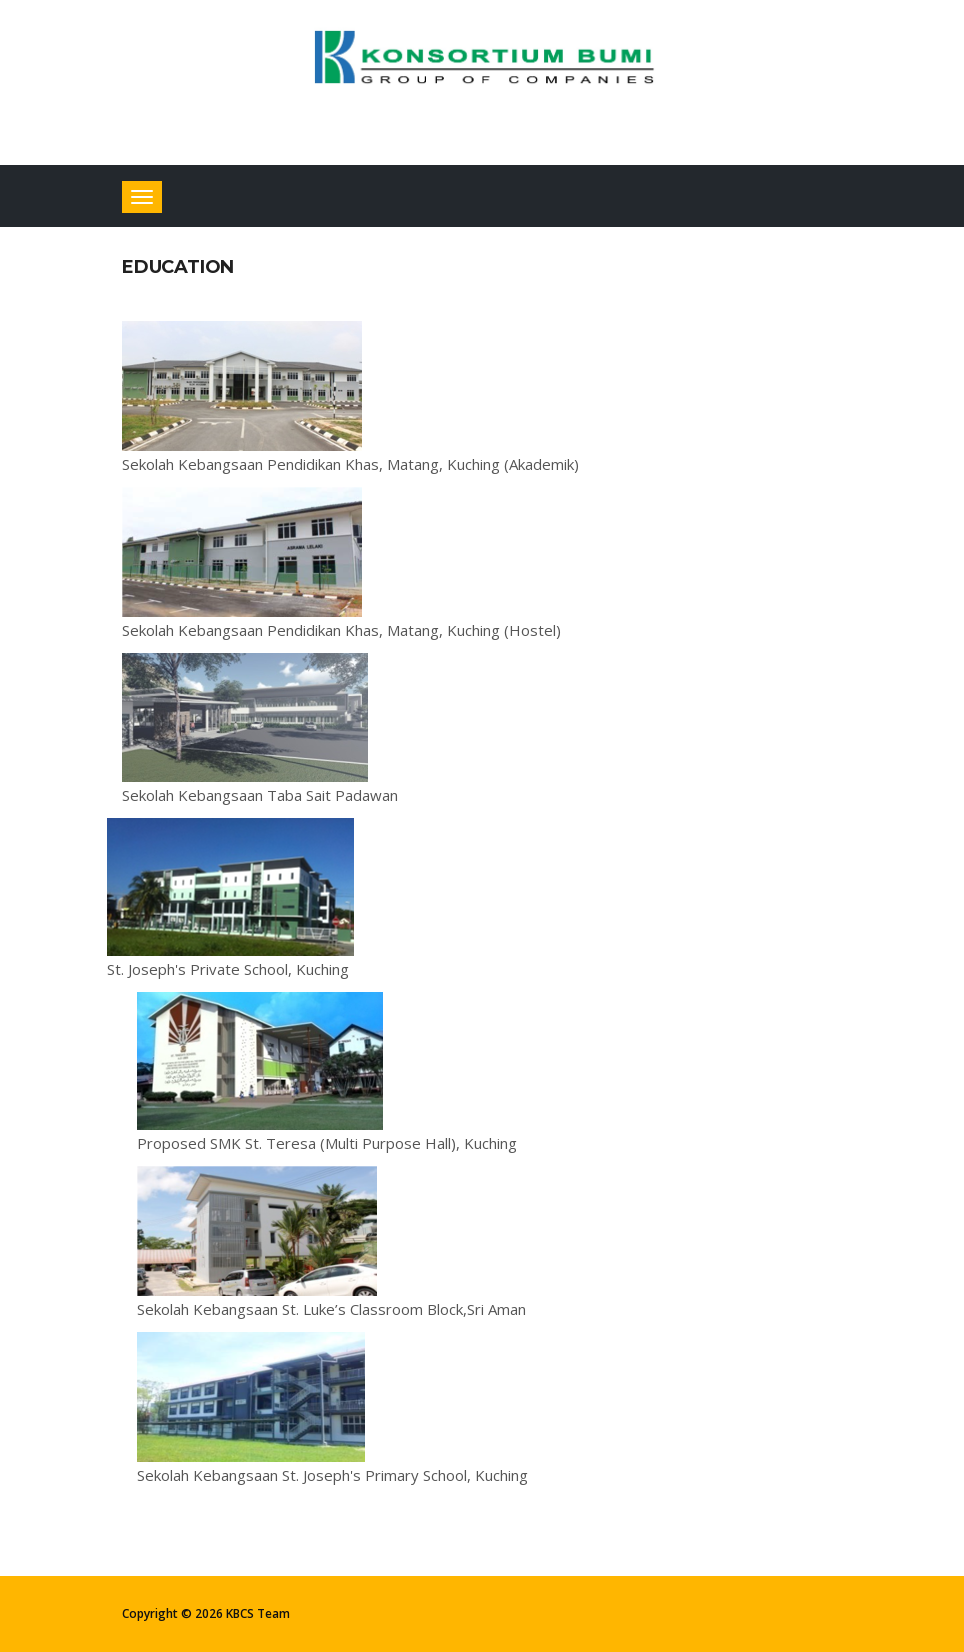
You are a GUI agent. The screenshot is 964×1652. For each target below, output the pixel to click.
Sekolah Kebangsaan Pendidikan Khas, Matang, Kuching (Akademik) (350, 464)
